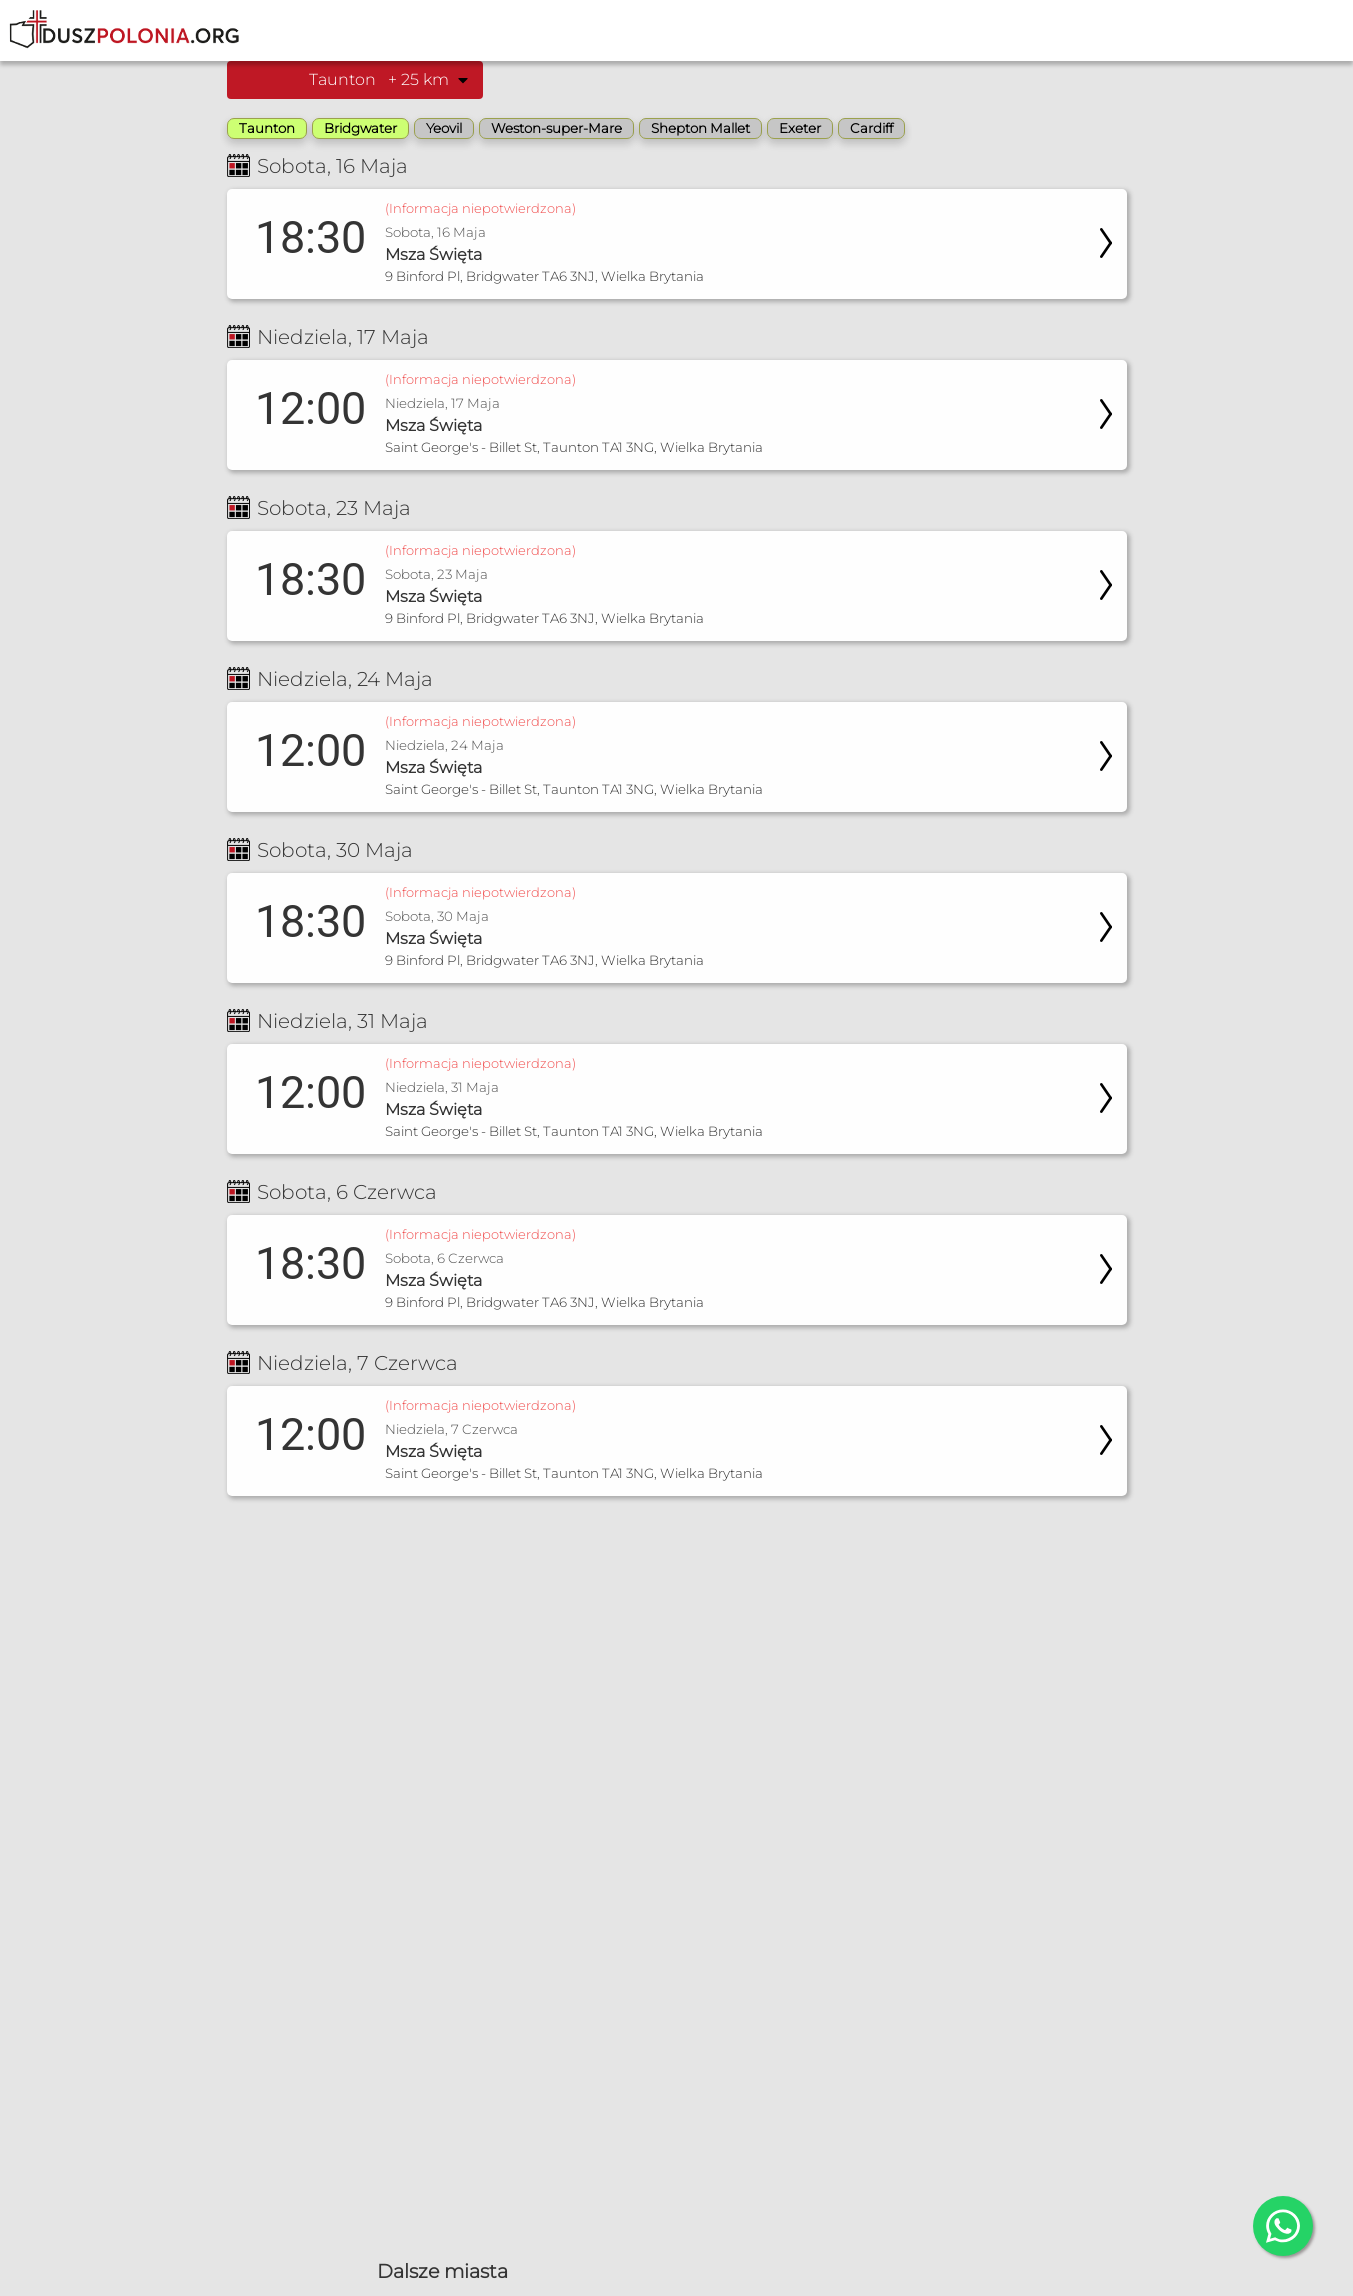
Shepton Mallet (700, 128)
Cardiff (871, 128)
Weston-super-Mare (556, 128)
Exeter (800, 128)
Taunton (267, 128)
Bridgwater (360, 128)
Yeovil (444, 128)
